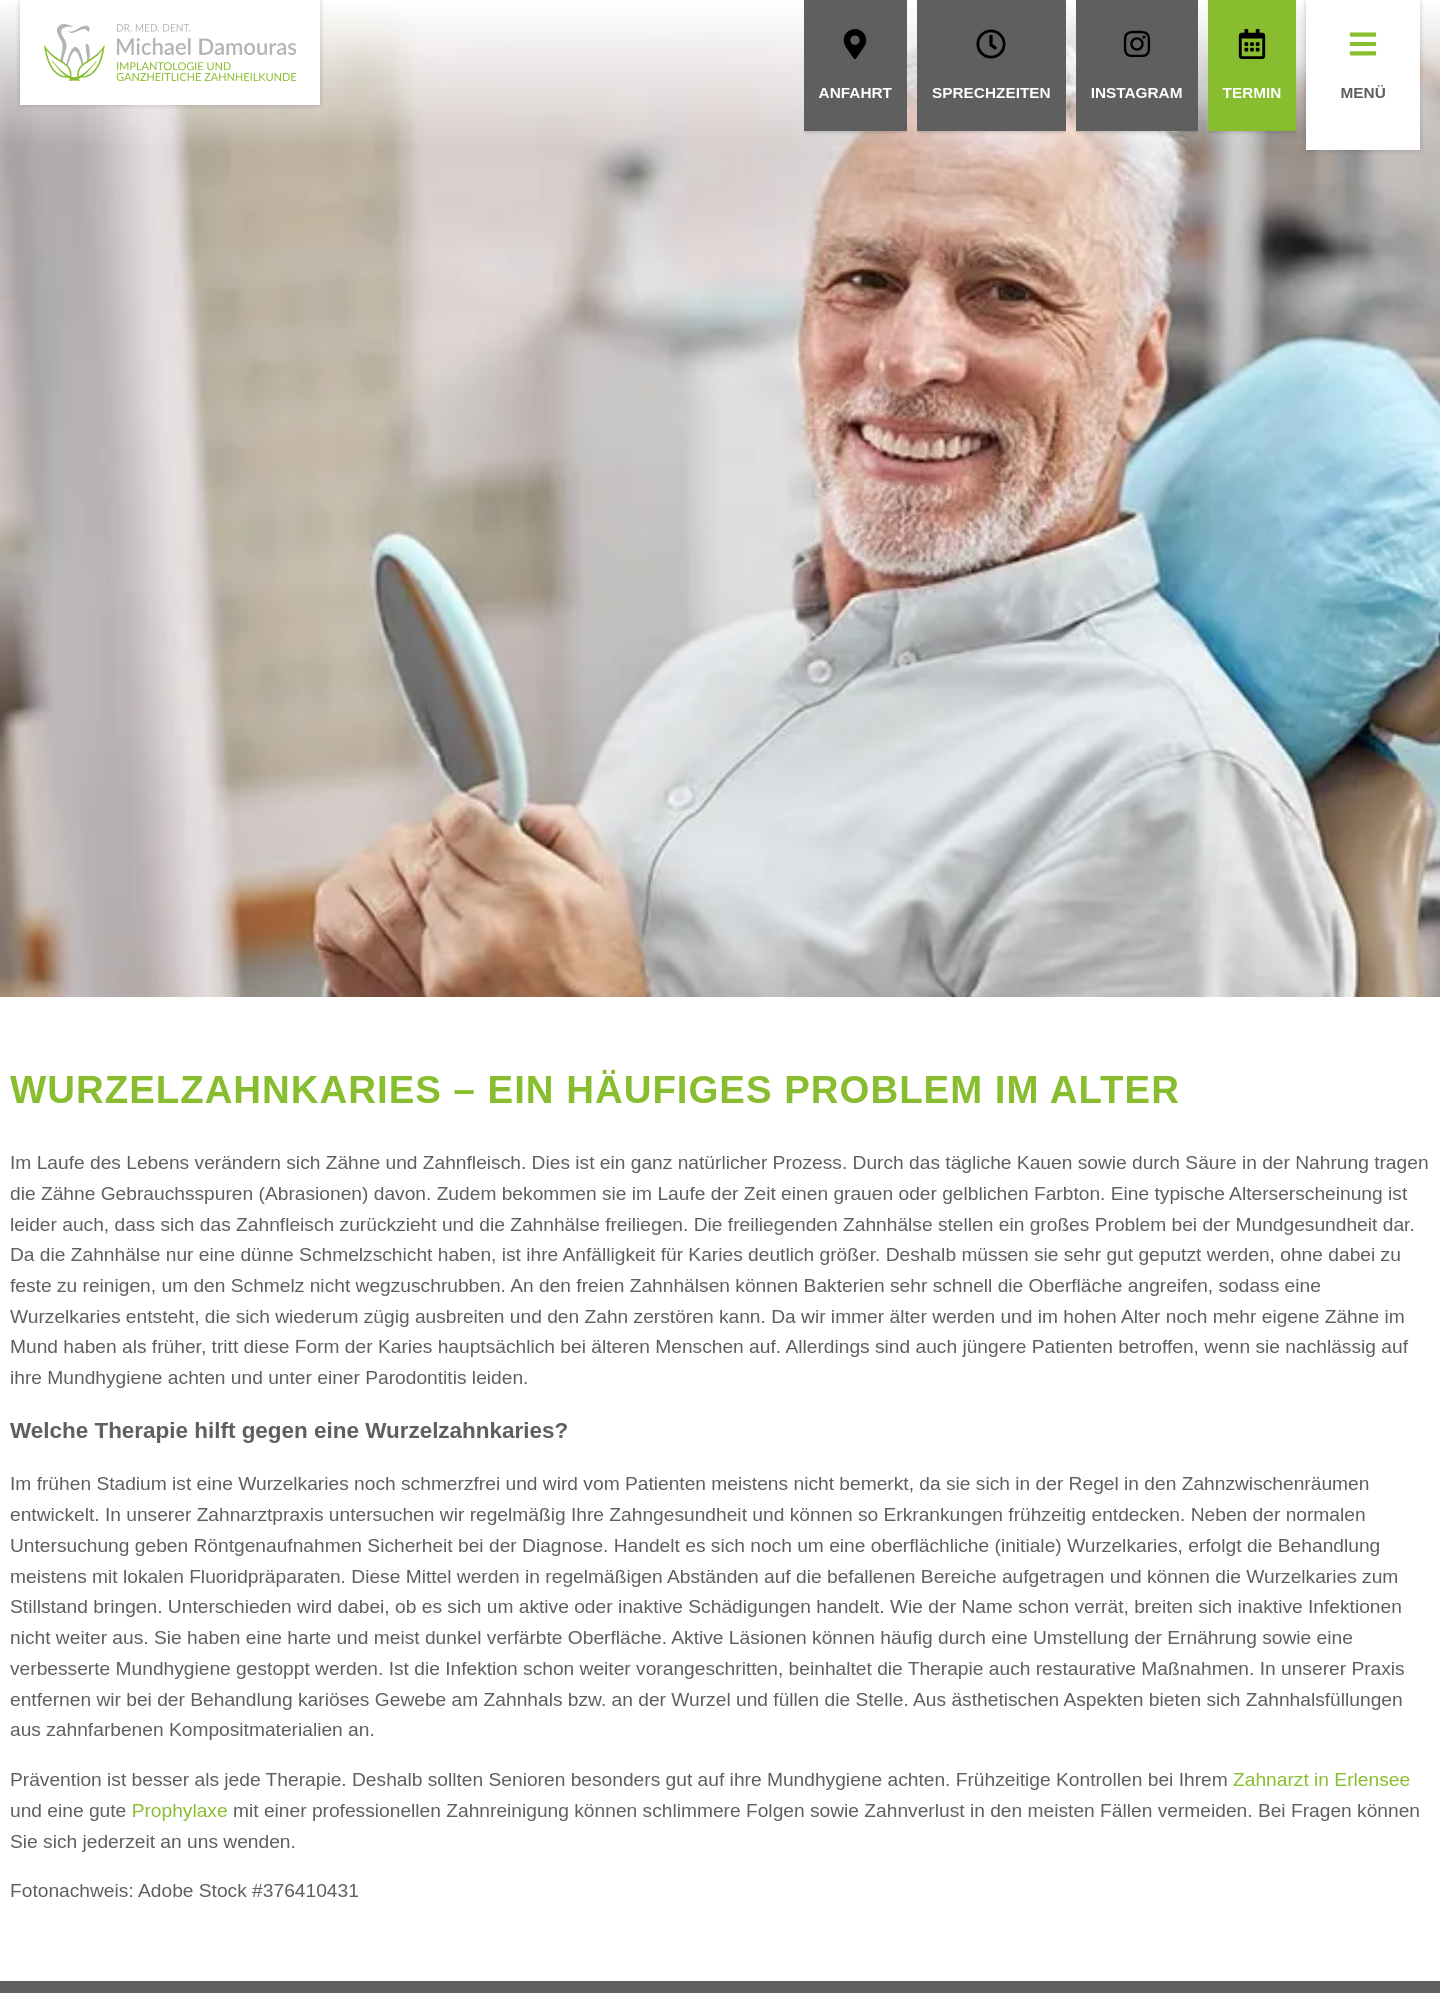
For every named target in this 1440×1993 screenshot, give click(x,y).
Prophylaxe (180, 1810)
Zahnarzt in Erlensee (1321, 1779)
